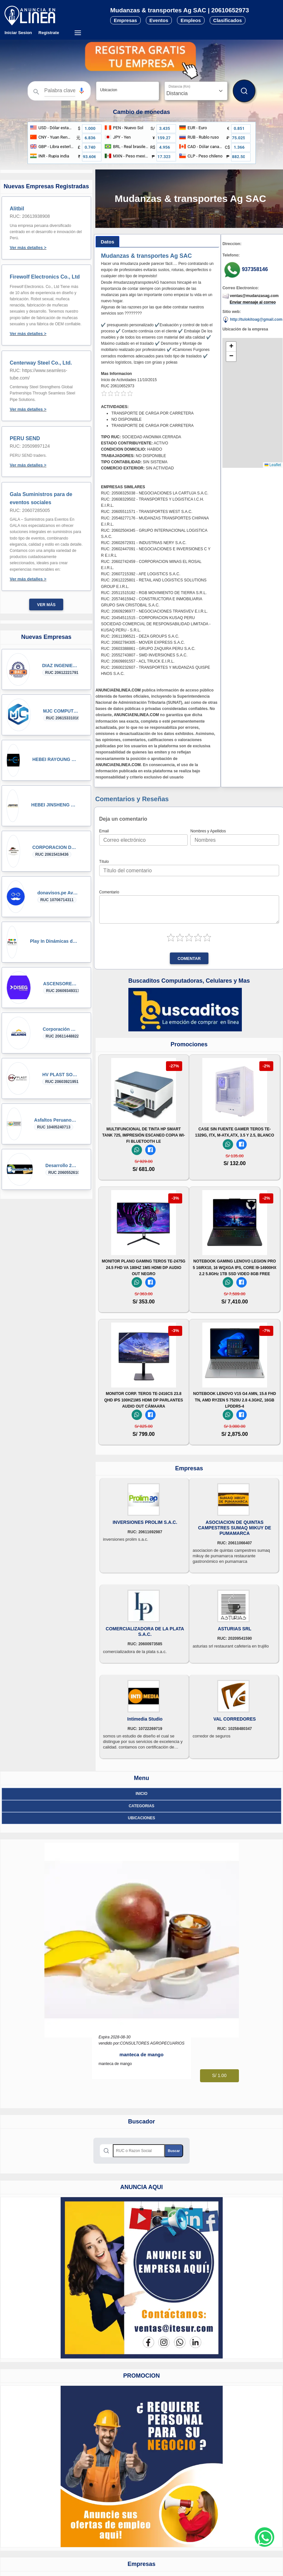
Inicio (141, 1793)
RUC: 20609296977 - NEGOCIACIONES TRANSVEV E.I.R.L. (154, 611)
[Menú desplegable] (77, 33)
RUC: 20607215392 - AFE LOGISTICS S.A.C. (140, 574)
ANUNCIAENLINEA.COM (118, 690)
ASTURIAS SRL (234, 1628)
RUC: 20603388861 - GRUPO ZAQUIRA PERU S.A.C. (148, 648)
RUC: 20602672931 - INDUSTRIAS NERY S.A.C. (143, 543)
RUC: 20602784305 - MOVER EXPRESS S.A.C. (143, 642)
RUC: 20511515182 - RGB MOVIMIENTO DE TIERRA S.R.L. (153, 593)
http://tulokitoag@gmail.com (252, 320)
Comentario (109, 892)
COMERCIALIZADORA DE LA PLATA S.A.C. (145, 1631)
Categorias (141, 1806)
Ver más (46, 605)
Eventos (158, 20)
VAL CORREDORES (234, 1719)
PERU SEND (25, 438)
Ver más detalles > (28, 247)
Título (104, 861)
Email (104, 831)
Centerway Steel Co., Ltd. (41, 363)
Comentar (189, 958)
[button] (81, 90)
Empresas (125, 20)
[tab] (108, 241)
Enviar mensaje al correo (253, 302)
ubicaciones (141, 1818)
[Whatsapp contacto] (264, 2537)
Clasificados (227, 20)
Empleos (191, 20)
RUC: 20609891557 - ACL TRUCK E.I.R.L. (137, 661)
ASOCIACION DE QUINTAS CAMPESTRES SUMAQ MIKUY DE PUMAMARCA (234, 1528)
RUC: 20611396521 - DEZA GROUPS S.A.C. (140, 636)
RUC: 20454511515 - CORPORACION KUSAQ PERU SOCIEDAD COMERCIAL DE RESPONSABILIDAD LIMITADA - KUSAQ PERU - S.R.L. (155, 624)
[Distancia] (196, 90)
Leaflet (273, 465)
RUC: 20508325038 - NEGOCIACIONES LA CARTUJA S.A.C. (154, 493)
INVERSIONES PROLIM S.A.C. (144, 1522)
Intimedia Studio (145, 1719)
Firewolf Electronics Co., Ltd (45, 277)
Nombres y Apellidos (208, 831)
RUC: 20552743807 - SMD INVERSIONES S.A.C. (144, 655)
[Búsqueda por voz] (81, 90)
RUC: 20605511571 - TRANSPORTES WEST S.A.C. (146, 511)
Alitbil (17, 208)
